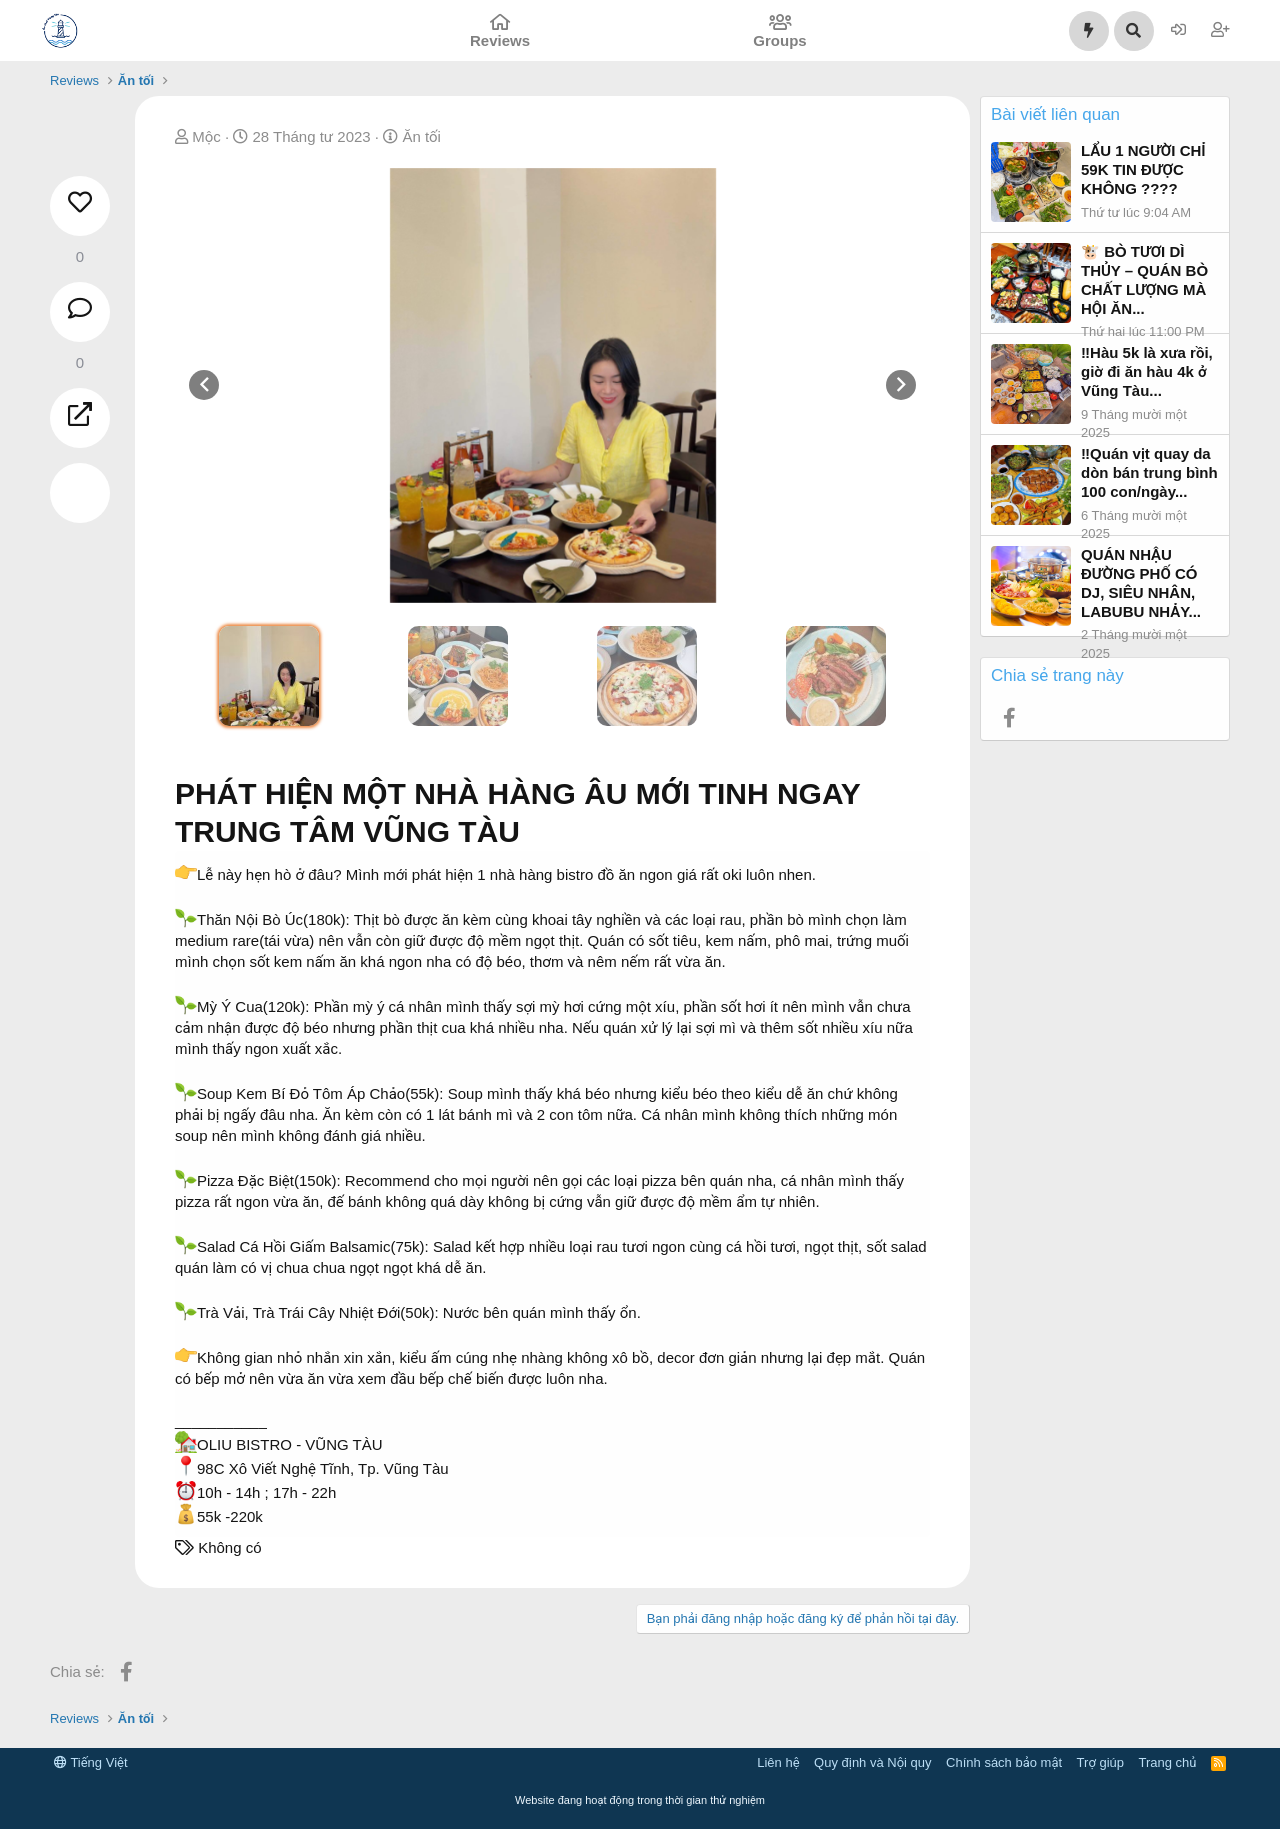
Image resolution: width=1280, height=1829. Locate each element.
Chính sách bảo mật (1004, 1762)
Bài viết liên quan (1055, 114)
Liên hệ (778, 1762)
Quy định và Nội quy (873, 1762)
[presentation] (204, 385)
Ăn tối (421, 136)
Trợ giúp (1100, 1762)
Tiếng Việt (91, 1762)
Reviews (500, 40)
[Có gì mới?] (1089, 31)
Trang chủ (1168, 1762)
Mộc (206, 136)
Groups (779, 40)
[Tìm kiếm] (1134, 31)
